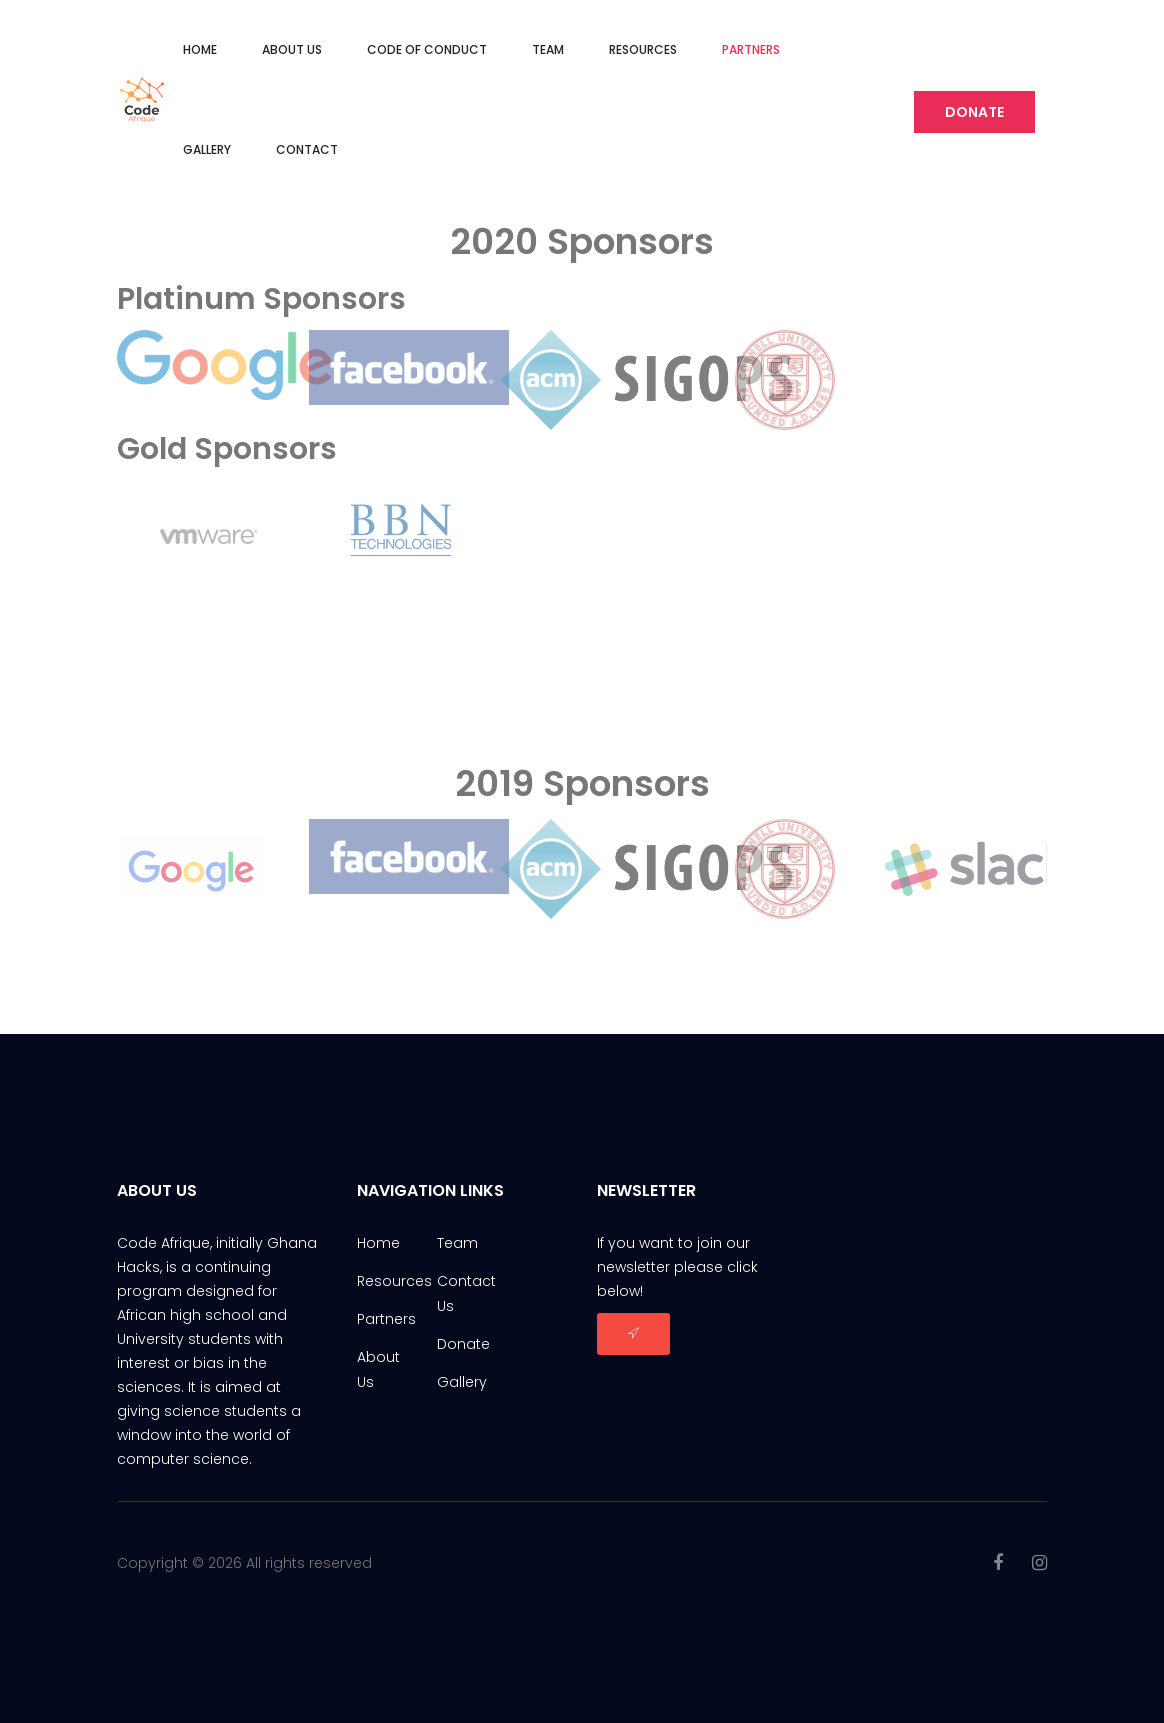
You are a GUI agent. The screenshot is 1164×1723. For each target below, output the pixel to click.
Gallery (207, 149)
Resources (643, 49)
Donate (974, 112)
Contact (307, 149)
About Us (292, 49)
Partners (751, 49)
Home (200, 49)
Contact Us (466, 1293)
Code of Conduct (427, 49)
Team (548, 49)
